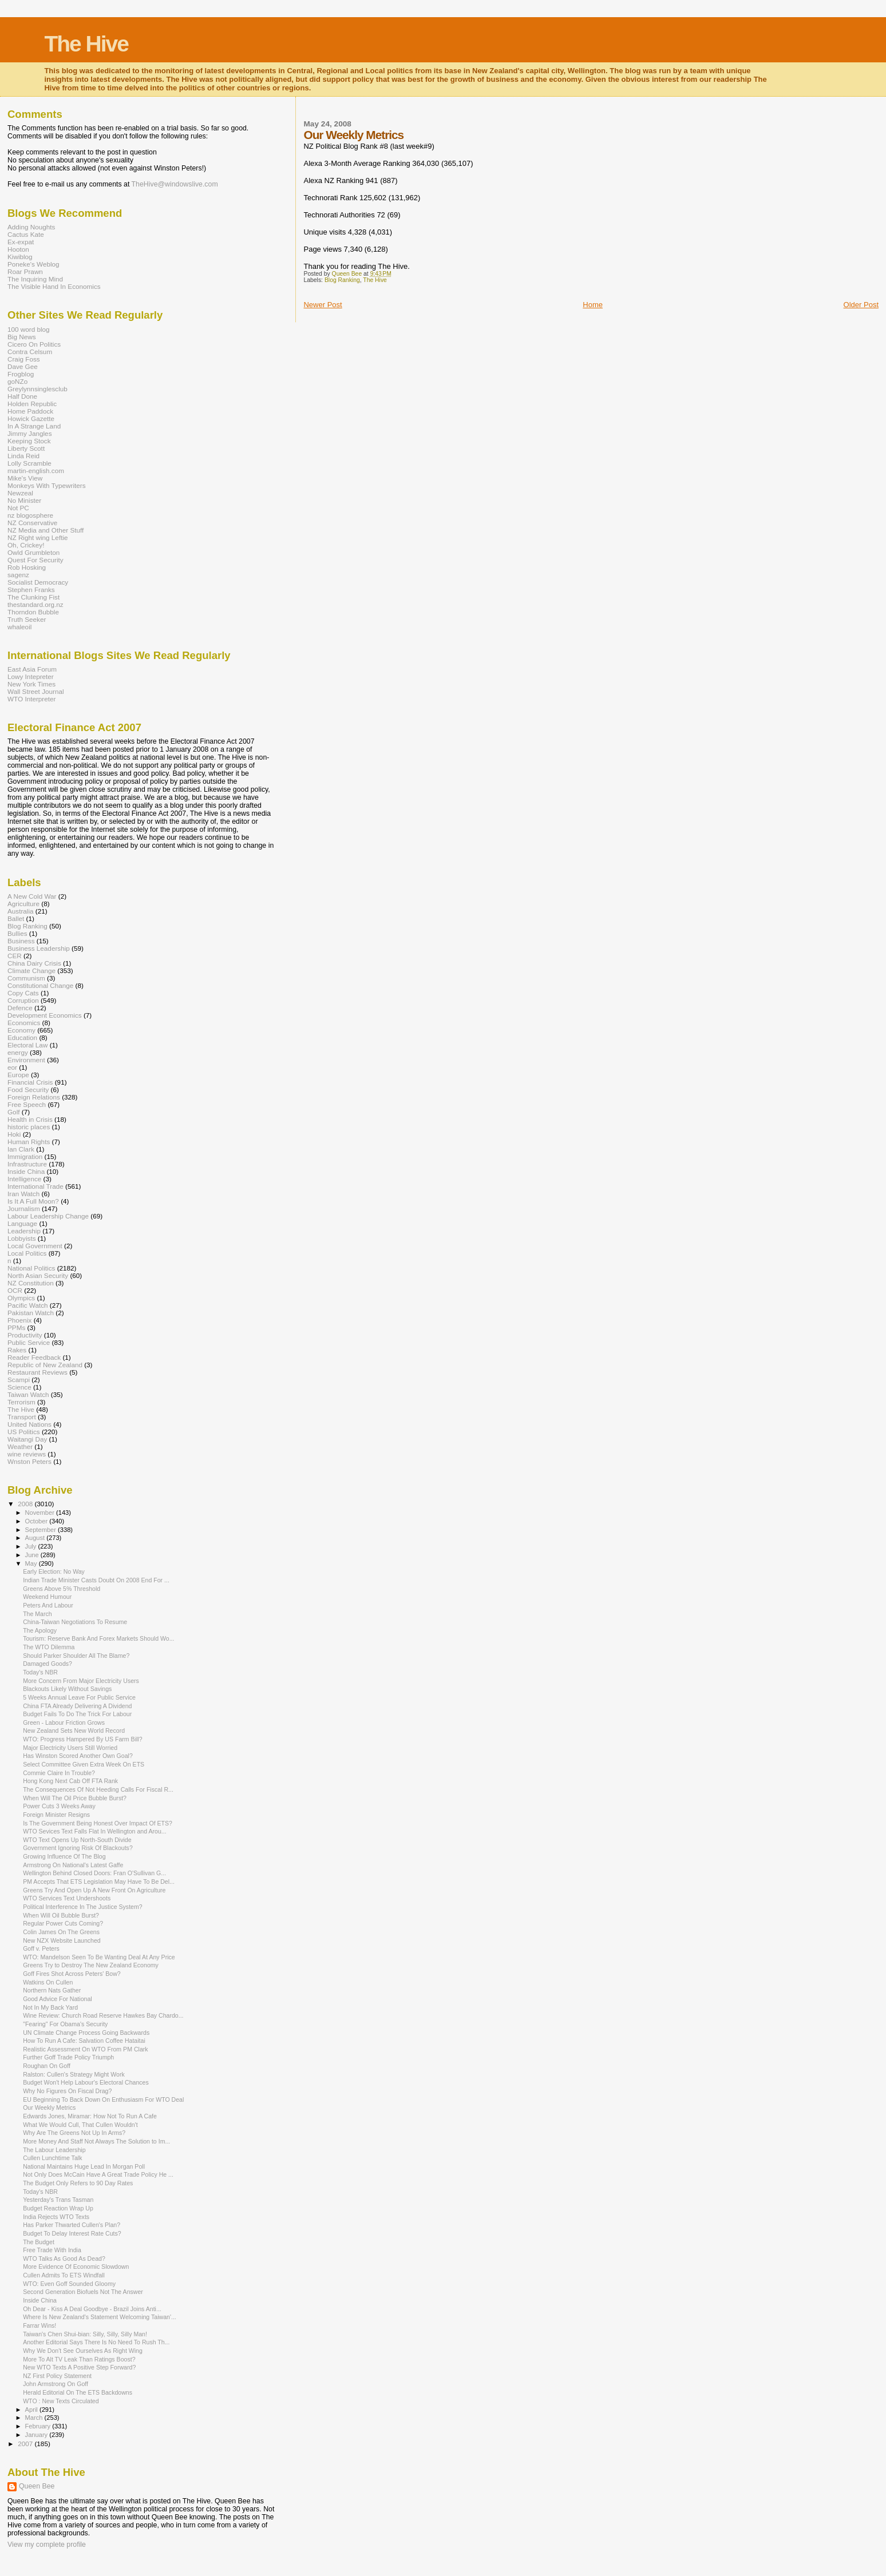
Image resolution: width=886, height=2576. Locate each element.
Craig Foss (23, 359)
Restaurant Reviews (37, 1372)
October (37, 1521)
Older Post (861, 304)
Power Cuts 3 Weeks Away (59, 1806)
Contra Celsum (29, 351)
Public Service (28, 1342)
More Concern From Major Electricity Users (81, 1680)
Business (21, 940)
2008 (26, 1503)
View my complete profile (46, 2545)
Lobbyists (21, 1238)
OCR (14, 1290)
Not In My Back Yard (50, 2007)
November (40, 1512)
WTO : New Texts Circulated (60, 2401)
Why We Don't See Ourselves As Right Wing (83, 2350)
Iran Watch (23, 1193)
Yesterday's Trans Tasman (58, 2199)
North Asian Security (37, 1275)
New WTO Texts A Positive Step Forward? (79, 2367)
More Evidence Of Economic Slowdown (76, 2266)
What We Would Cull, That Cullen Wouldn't (80, 2124)
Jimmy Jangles (29, 433)
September (41, 1529)
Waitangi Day (27, 1439)
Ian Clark (20, 1149)
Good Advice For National (57, 1998)
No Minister (24, 500)
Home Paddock (30, 411)
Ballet (15, 918)
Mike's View (24, 478)
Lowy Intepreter (30, 676)
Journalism (23, 1208)
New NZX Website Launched (62, 1940)
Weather (20, 1446)
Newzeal (20, 493)
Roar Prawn (25, 271)
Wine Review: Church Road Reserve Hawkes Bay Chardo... (103, 2015)
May (32, 1563)
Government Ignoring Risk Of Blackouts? (78, 1847)
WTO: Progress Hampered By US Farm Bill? (82, 1739)
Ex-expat (20, 241)
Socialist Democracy (37, 582)
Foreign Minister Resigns (56, 1814)
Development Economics (44, 1015)
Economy (21, 1030)
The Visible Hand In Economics (54, 286)
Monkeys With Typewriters (46, 485)
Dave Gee (22, 366)
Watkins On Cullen (48, 1982)
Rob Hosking (26, 567)
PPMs (16, 1327)
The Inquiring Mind (35, 279)
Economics (23, 1022)
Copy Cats (23, 993)
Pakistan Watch (30, 1312)
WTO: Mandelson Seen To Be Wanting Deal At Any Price (99, 1957)
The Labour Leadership (54, 2149)
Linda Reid (23, 455)
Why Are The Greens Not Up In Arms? (74, 2132)
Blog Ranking (342, 280)
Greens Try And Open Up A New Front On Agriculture (94, 1890)
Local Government (34, 1245)
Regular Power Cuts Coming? (63, 1923)
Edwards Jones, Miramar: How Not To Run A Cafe (90, 2116)
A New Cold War (32, 896)
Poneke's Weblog (33, 264)
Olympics (21, 1297)
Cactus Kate (25, 234)
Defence (20, 1007)
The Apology (40, 1630)
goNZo (17, 381)
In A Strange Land (34, 426)
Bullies (17, 933)
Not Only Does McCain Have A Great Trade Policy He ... (98, 2174)
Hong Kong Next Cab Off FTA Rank (70, 1780)
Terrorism (21, 1402)
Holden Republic (32, 403)
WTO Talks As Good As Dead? (64, 2258)
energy (17, 1052)
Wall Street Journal (35, 691)
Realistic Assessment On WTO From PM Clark (85, 2049)
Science (19, 1387)
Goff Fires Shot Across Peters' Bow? (72, 1973)
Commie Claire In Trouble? (59, 1772)
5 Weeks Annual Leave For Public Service (79, 1697)
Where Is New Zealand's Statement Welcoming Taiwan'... (99, 2316)
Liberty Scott (26, 448)
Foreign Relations (33, 1097)
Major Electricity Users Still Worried (70, 1747)
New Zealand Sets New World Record (74, 1730)
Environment (26, 1059)
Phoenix (19, 1320)
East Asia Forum (32, 669)
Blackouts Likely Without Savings (67, 1688)
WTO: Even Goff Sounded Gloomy (69, 2283)
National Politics (31, 1268)
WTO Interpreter (31, 698)
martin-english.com (35, 470)
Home (593, 304)
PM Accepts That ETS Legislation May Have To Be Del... (99, 1881)
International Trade (35, 1186)
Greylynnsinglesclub (37, 388)
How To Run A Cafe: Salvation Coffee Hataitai (84, 2040)
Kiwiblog (20, 256)
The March (37, 1613)
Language (22, 1223)
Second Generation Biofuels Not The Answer (83, 2291)
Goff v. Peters (41, 1948)
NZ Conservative (32, 522)
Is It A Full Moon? (33, 1201)
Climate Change (31, 970)
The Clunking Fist (33, 597)
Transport (21, 1416)
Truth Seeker (26, 619)
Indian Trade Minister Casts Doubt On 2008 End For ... (96, 1580)
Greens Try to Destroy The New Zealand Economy (91, 1965)
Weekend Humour (47, 1596)
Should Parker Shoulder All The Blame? (76, 1655)
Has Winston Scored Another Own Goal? (78, 1755)
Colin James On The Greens (61, 1931)
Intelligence (24, 1178)
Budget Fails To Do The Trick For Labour (77, 1713)
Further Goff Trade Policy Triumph (68, 2057)
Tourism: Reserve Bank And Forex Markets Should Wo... (98, 1638)
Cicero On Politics (34, 344)
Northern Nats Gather (52, 1990)
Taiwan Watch (28, 1394)
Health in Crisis (30, 1119)
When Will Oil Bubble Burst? (61, 1915)
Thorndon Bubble (33, 612)
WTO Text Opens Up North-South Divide (77, 1839)
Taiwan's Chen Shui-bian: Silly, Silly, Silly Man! (85, 2334)
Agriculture (23, 903)
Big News (21, 336)
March (35, 2417)
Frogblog (20, 374)
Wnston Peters (29, 1461)
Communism (26, 978)
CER (14, 955)
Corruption (23, 1000)
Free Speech (26, 1104)
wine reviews (26, 1454)
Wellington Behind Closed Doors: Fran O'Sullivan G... (94, 1873)
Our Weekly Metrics (49, 2107)
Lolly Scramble (29, 463)
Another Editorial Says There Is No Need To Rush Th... (96, 2342)
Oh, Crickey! (25, 545)
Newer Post (322, 304)
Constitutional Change (40, 985)
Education (22, 1037)
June (33, 1554)
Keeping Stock (29, 440)
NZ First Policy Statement (57, 2375)
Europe (18, 1074)
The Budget (38, 2241)
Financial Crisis (30, 1082)
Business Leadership (38, 948)
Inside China (26, 1171)
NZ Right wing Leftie (37, 537)
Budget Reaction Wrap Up (58, 2208)
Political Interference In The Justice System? (83, 1906)
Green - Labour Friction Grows (64, 1722)
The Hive (86, 43)
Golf (13, 1112)
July (31, 1546)
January (37, 2434)
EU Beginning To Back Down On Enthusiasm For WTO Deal (103, 2099)
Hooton (18, 249)
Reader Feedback (34, 1357)
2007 (26, 2443)
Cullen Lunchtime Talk (52, 2157)
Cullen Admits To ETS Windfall (64, 2275)
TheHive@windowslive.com (175, 184)
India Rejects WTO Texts (56, 2216)
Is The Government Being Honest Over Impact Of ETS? (97, 1823)
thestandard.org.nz (35, 604)
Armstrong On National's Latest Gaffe (73, 1864)
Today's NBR (40, 1672)
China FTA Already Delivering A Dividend (77, 1705)
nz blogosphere (30, 515)
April (32, 2409)
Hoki (14, 1134)
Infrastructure (27, 1164)
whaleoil (19, 626)
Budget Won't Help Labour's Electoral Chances (86, 2082)
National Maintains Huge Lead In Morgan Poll (84, 2166)
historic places (28, 1126)
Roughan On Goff (46, 2065)
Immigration (24, 1156)
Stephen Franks (31, 589)
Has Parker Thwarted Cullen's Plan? (71, 2224)
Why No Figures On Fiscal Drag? (67, 2090)
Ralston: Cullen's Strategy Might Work (74, 2074)
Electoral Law (27, 1045)
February (39, 2426)
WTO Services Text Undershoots (66, 1898)
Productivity (24, 1335)
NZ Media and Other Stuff (45, 530)
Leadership (24, 1231)
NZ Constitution (30, 1283)
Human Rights (28, 1141)
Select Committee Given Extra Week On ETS (83, 1764)
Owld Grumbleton (33, 552)
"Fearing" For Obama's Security (65, 2024)
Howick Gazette (30, 418)
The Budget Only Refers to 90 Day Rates (78, 2183)
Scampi (18, 1379)
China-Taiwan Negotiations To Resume (75, 1621)
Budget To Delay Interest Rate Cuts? (72, 2233)
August (36, 1537)
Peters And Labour (48, 1605)
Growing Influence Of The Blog (64, 1856)
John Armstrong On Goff (55, 2383)
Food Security (28, 1089)
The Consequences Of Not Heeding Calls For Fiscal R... (98, 1789)
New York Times (31, 684)
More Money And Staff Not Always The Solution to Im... (96, 2141)
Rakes (16, 1350)
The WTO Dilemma (48, 1647)
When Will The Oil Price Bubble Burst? (74, 1798)
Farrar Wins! (39, 2325)
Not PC (18, 507)
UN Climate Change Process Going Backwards (86, 2032)
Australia (20, 911)
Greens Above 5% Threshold (61, 1588)
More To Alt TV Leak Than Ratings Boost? (79, 2359)
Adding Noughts (31, 227)
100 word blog (28, 329)
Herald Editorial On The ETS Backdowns (77, 2392)
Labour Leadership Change (48, 1216)
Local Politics (26, 1253)
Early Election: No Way (54, 1571)
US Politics (23, 1431)
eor (12, 1067)
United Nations (29, 1424)
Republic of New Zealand (44, 1364)
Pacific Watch (27, 1305)
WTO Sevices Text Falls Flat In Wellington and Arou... (94, 1831)
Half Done (22, 396)
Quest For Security (35, 559)
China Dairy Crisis (34, 963)
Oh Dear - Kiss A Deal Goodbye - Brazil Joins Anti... (92, 2308)
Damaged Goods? (47, 1663)
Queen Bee (36, 2486)
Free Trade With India (52, 2249)
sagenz (18, 574)
